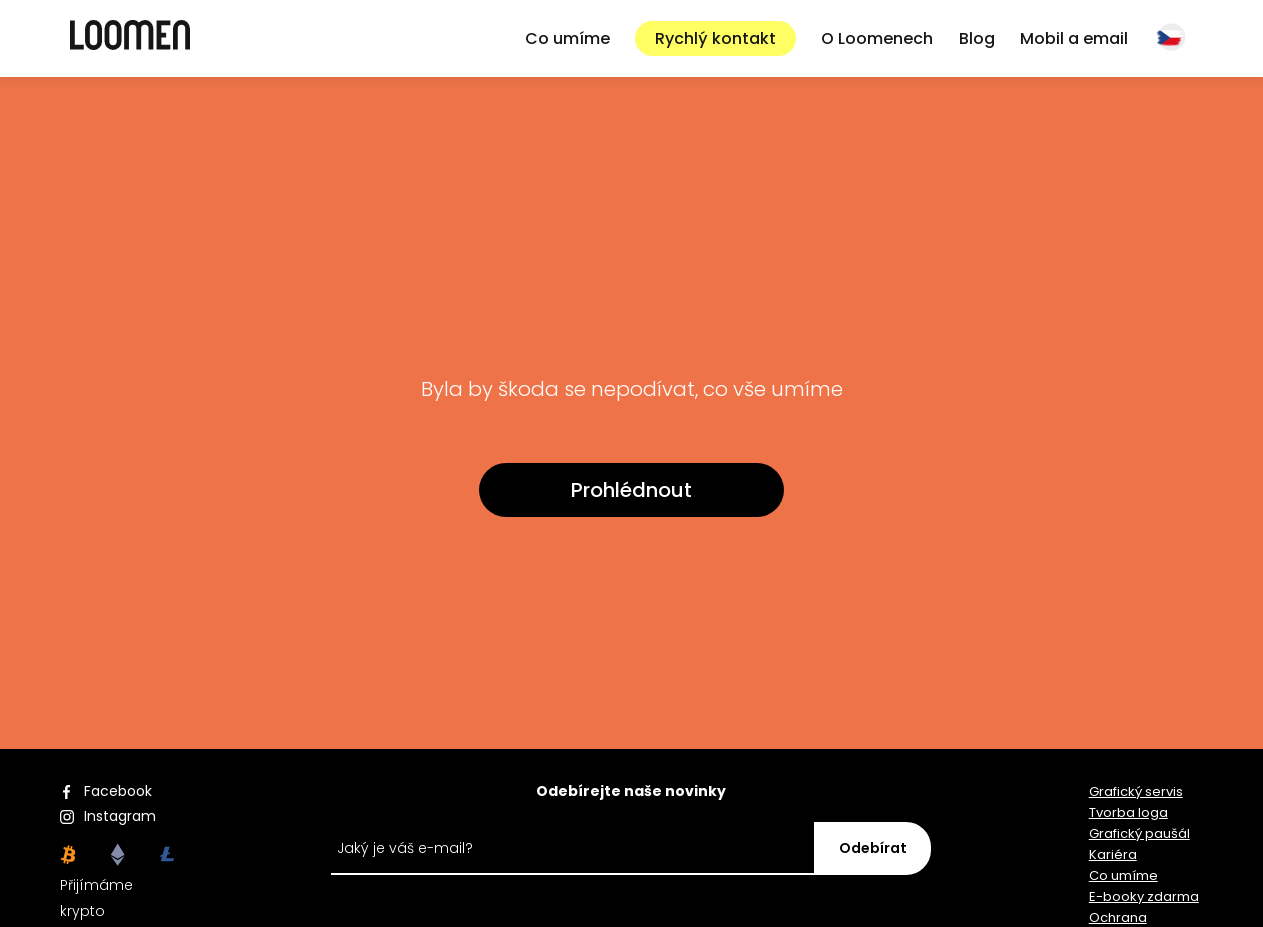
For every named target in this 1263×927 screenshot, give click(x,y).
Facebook (118, 791)
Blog (977, 38)
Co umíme (567, 38)
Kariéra (1113, 854)
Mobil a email (1074, 38)
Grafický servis (1136, 791)
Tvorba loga (1128, 812)
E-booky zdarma (1144, 896)
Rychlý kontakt (715, 38)
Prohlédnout (631, 490)
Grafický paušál (1139, 833)
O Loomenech (877, 38)
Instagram (120, 816)
